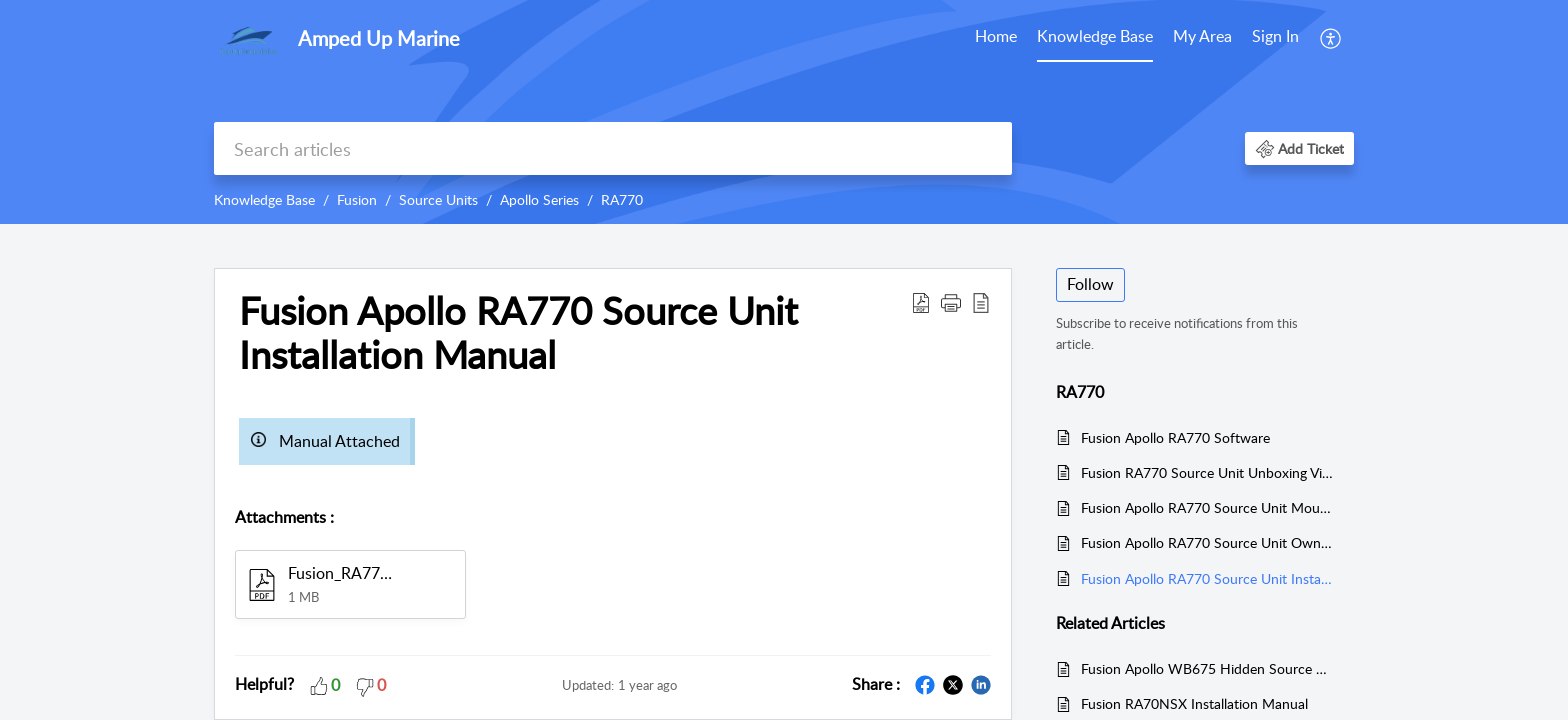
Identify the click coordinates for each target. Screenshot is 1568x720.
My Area (1202, 36)
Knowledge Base (1095, 36)
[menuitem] (996, 38)
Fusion (357, 199)
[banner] (784, 112)
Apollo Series (539, 199)
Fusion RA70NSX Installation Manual (1194, 703)
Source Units (438, 199)
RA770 (622, 199)
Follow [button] (1090, 284)
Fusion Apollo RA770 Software (1175, 437)
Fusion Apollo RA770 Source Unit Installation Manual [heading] (518, 333)
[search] (613, 148)
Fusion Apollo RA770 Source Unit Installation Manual (1207, 578)
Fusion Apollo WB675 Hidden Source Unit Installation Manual (1207, 668)
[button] (1331, 38)
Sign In (1275, 36)
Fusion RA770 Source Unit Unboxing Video (1207, 472)
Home (996, 36)
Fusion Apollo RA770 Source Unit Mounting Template (1207, 507)
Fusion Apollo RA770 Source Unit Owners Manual (1207, 542)
